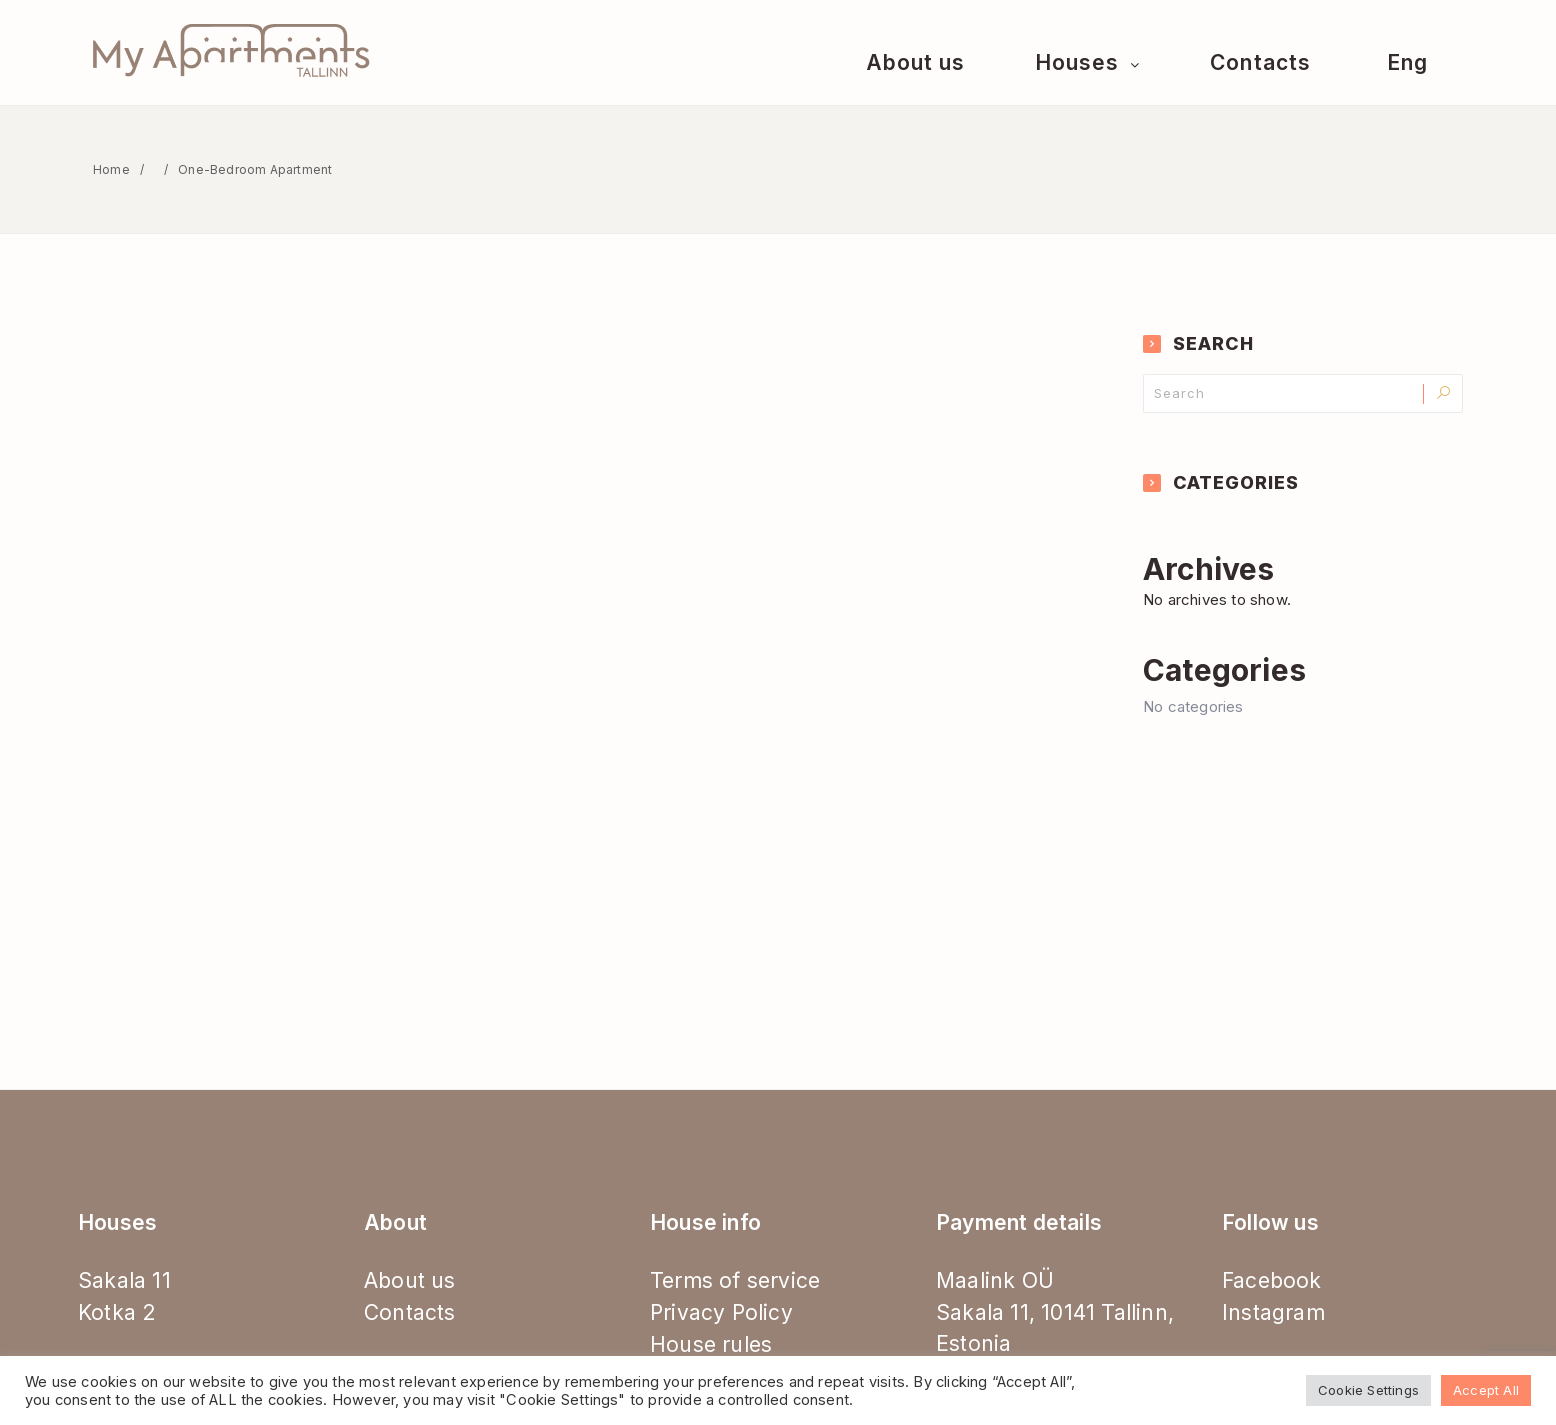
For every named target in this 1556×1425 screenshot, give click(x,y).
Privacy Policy (721, 1312)
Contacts (1260, 62)
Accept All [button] (1486, 1390)
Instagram (1273, 1312)
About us (915, 62)
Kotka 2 (117, 1312)
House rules (711, 1344)
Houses (1080, 62)
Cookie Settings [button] (1368, 1390)
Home (111, 169)
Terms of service (735, 1280)
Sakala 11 (124, 1280)
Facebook (1272, 1280)
